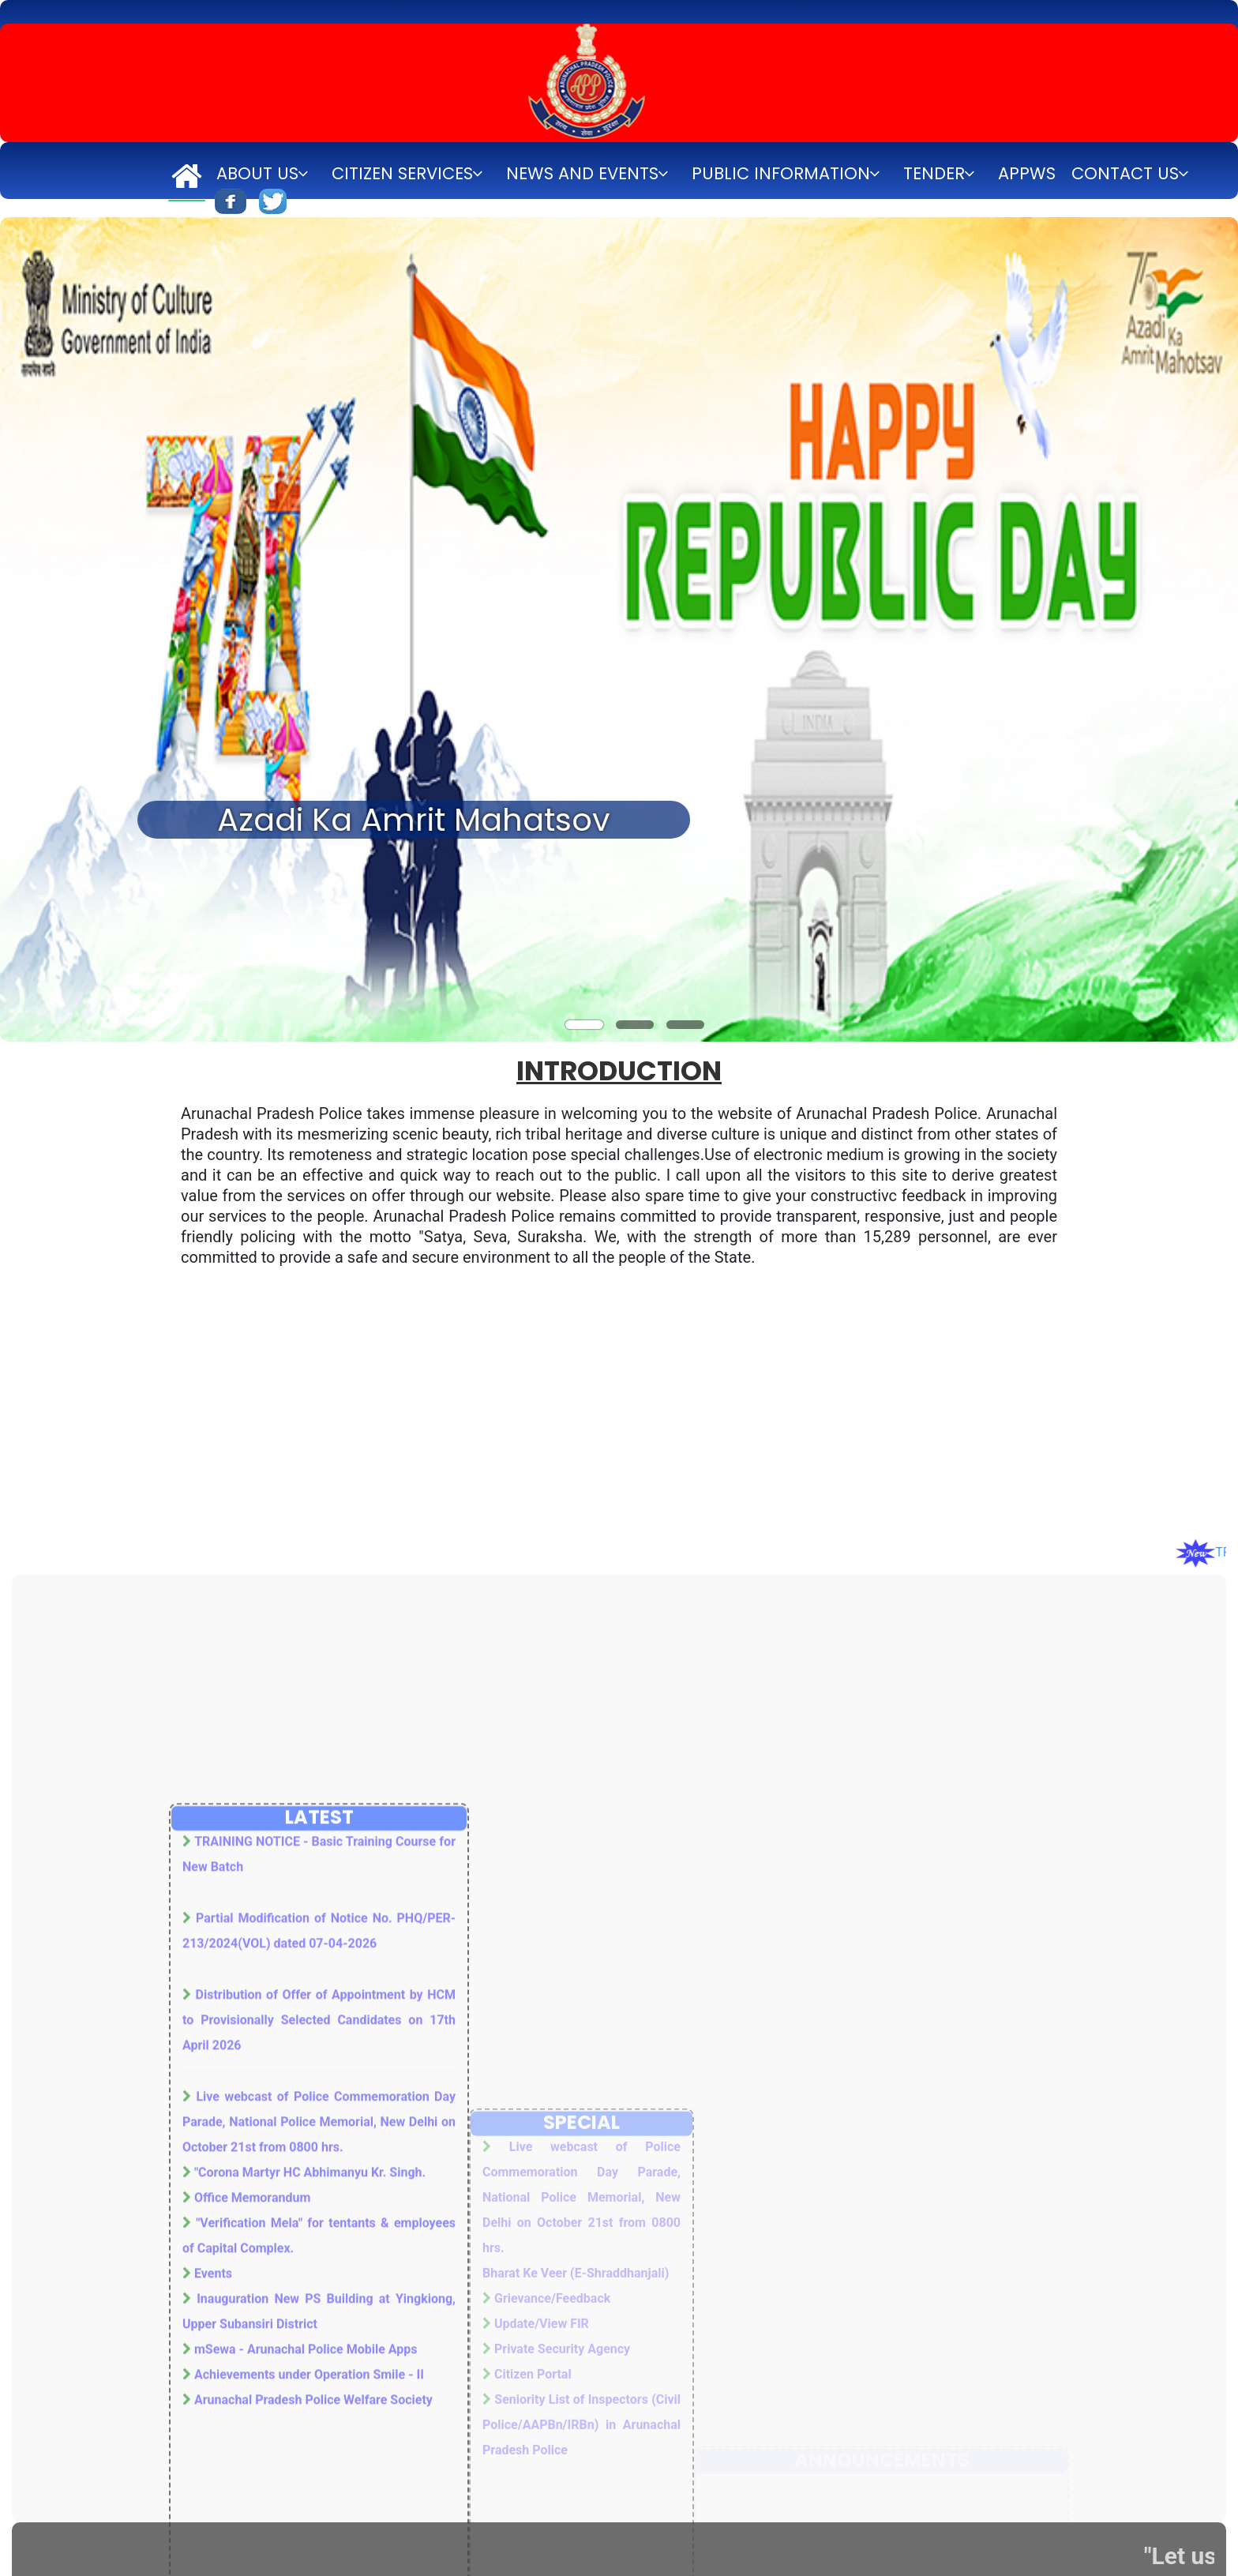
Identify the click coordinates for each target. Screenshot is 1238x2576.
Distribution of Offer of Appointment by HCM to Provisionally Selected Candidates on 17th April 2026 (319, 2325)
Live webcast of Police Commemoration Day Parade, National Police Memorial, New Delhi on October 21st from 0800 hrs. (319, 2427)
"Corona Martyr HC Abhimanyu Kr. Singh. (310, 2477)
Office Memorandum (252, 2502)
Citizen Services (402, 173)
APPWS (1027, 173)
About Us (257, 173)
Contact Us (1125, 173)
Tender (934, 173)
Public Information (781, 173)
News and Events (582, 173)
